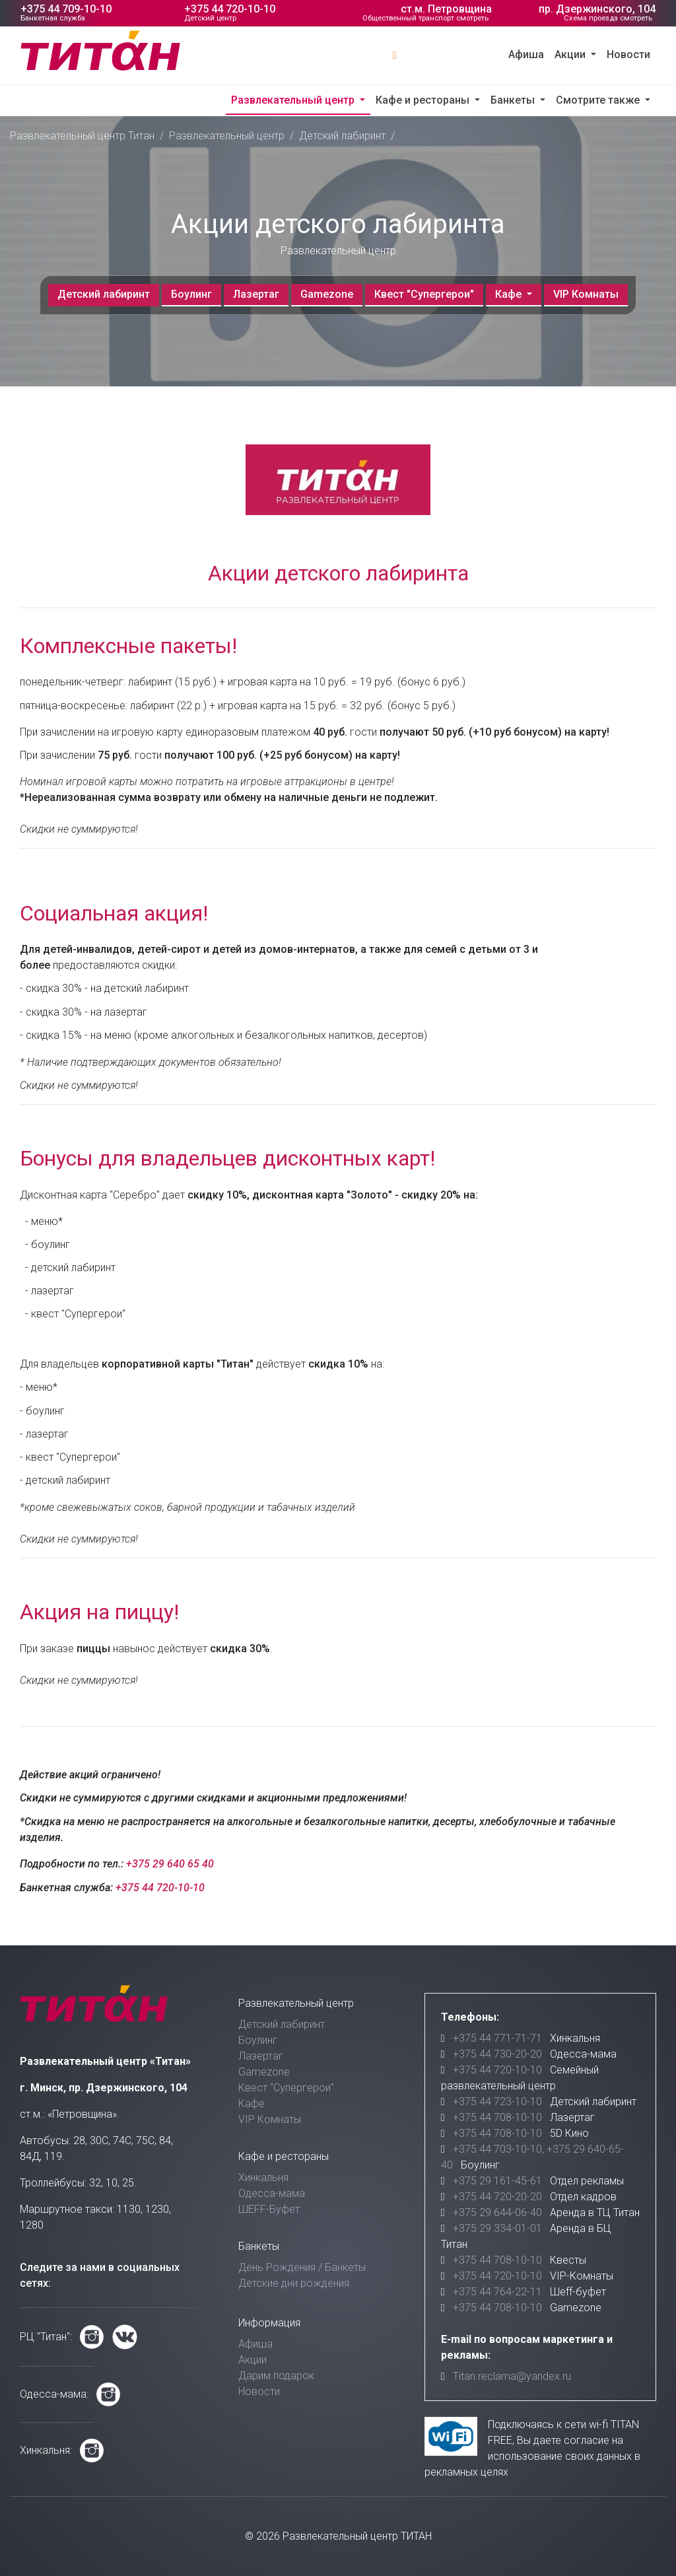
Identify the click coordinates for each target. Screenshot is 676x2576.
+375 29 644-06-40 (497, 2212)
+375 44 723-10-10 (497, 2101)
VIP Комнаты (586, 294)
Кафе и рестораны (424, 100)
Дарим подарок (276, 2375)
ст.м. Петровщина (446, 9)
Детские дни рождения (293, 2283)
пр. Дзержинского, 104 (597, 9)
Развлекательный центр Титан (82, 135)
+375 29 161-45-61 (497, 2181)
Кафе (509, 294)
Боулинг (191, 294)
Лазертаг (256, 294)
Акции (571, 54)
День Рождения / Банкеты (302, 2267)
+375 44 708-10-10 (497, 2117)
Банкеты (513, 100)
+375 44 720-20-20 (497, 2196)
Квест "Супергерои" (424, 294)
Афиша (526, 54)
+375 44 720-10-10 (229, 9)
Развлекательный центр (294, 100)
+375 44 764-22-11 (497, 2291)
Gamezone (326, 294)
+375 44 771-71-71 (497, 2038)
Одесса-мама (271, 2193)
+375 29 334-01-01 (497, 2228)
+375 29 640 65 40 (170, 1864)
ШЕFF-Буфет (269, 2209)
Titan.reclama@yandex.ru (512, 2376)
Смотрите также (599, 100)
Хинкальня (263, 2177)
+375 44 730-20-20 (497, 2054)
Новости (628, 54)
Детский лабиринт (342, 135)
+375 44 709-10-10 (66, 9)
